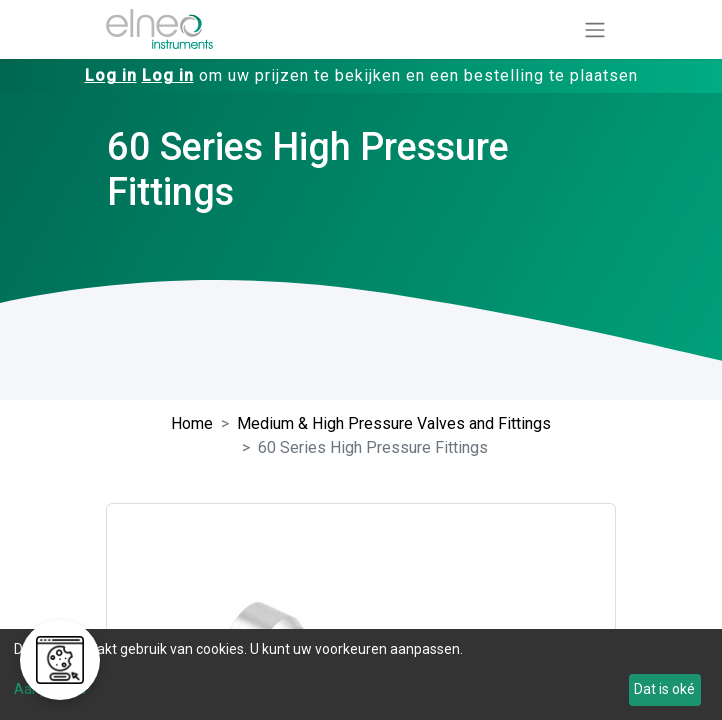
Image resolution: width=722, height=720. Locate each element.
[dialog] (361, 674)
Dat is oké (664, 689)
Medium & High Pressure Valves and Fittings (394, 423)
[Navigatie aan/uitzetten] (595, 29)
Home (192, 423)
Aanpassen (50, 689)
